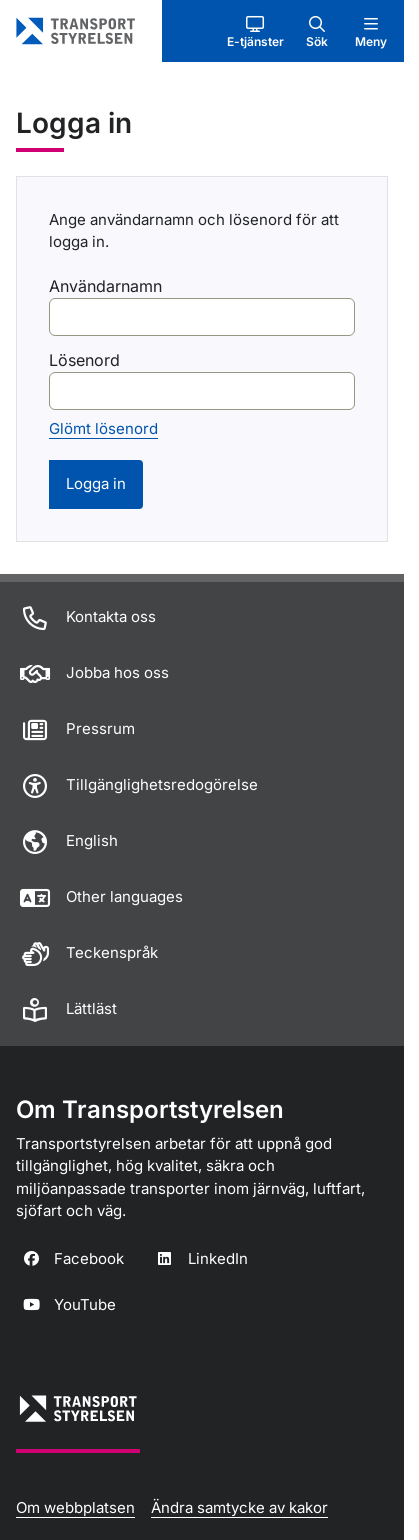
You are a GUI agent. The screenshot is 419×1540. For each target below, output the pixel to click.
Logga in (96, 483)
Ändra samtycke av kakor (239, 1507)
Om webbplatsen (75, 1507)
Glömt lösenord (103, 428)
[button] (255, 31)
